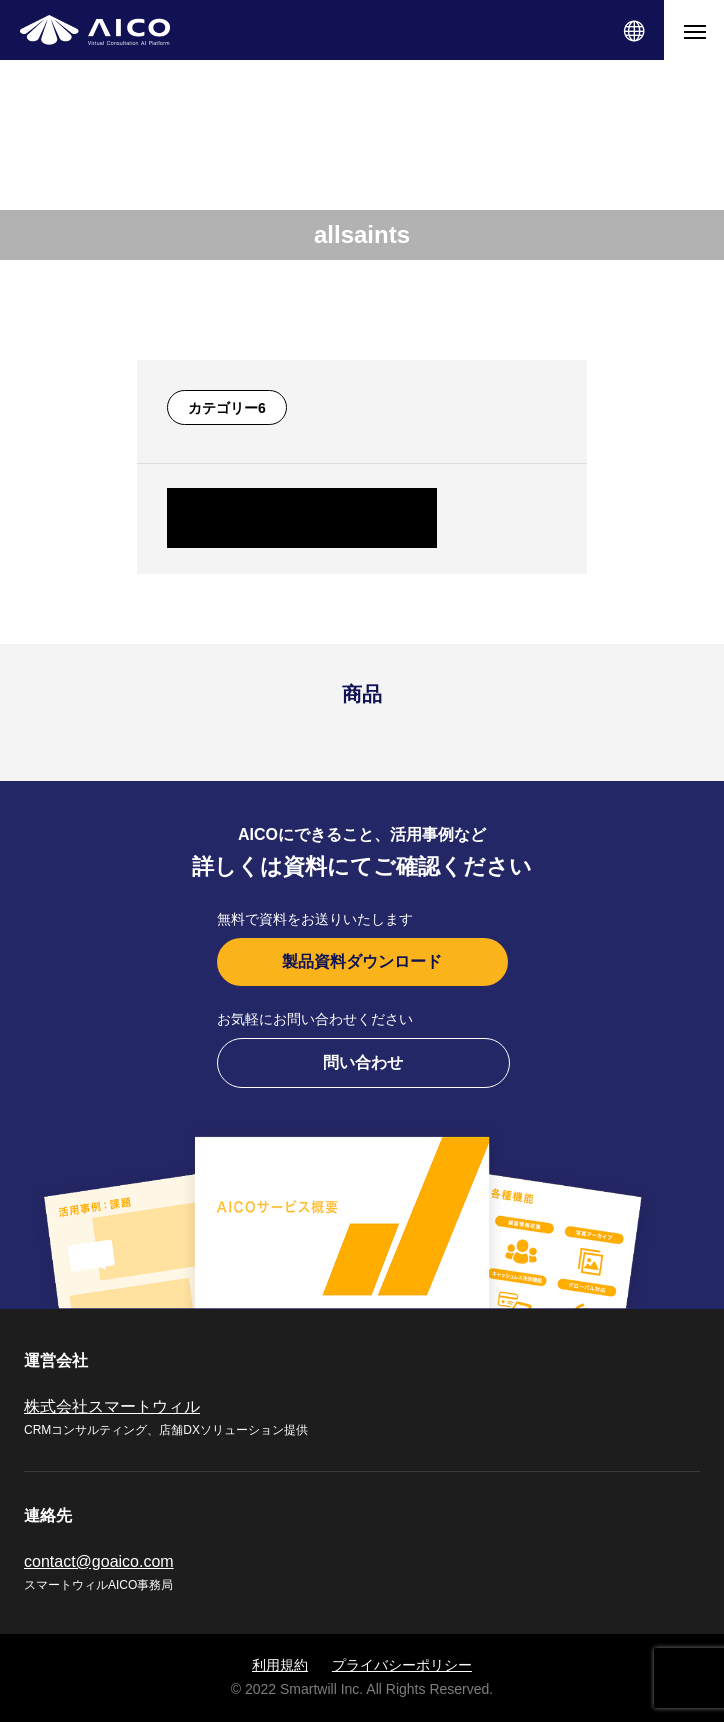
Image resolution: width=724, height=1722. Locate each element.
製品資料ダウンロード (362, 961)
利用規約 (280, 1665)
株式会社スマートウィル (112, 1406)
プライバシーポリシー (402, 1665)
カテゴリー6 (227, 408)
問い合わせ (363, 1062)
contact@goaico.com (99, 1561)
